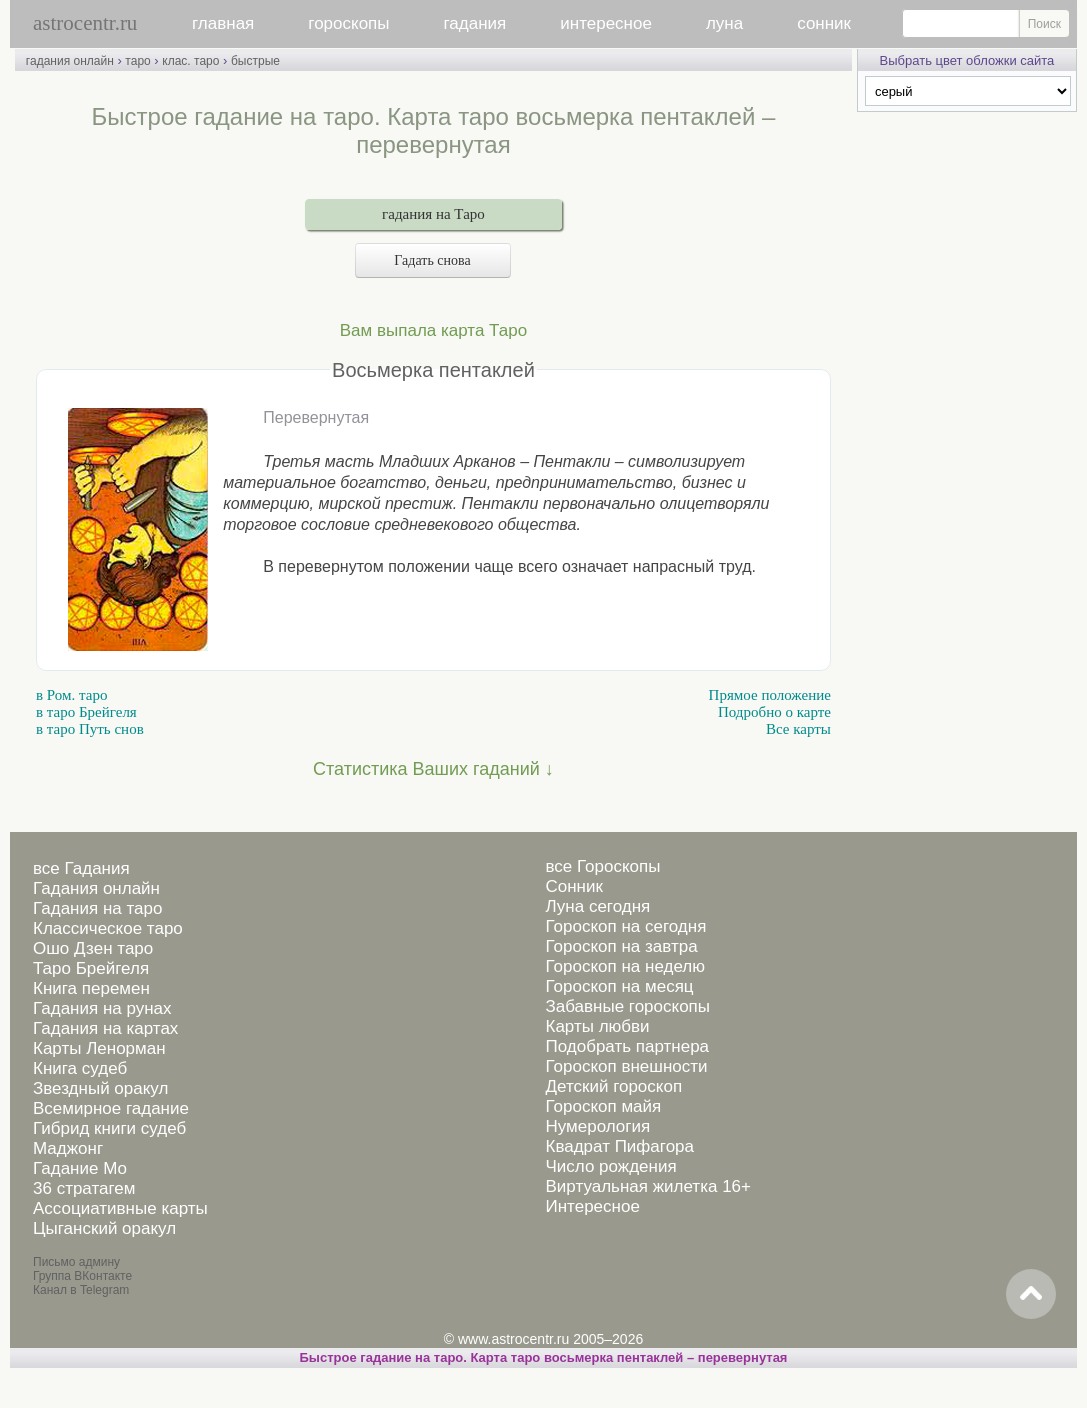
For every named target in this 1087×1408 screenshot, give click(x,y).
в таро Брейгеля (86, 712)
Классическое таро (108, 928)
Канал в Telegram (81, 1290)
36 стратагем (84, 1188)
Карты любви (597, 1026)
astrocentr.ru (85, 23)
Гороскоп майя (603, 1106)
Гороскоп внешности (626, 1066)
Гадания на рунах (102, 1008)
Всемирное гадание (111, 1108)
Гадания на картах (105, 1028)
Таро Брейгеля (91, 968)
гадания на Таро (433, 214)
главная (223, 23)
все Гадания (81, 868)
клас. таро (190, 61)
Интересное (592, 1206)
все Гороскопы (602, 866)
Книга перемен (91, 988)
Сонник (573, 886)
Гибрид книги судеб (109, 1128)
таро (137, 61)
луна (724, 23)
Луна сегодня (597, 906)
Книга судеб (80, 1068)
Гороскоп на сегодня (625, 926)
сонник (824, 23)
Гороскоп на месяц (619, 986)
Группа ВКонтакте (82, 1276)
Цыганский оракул (104, 1228)
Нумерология (597, 1126)
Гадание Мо (80, 1168)
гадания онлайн (70, 61)
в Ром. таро (71, 695)
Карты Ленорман (99, 1048)
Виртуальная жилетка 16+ (648, 1186)
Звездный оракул (100, 1088)
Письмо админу (76, 1262)
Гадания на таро (97, 908)
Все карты (798, 729)
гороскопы (348, 23)
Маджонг (68, 1148)
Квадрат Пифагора (619, 1146)
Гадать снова (433, 260)
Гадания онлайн (96, 888)
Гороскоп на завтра (621, 946)
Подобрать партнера (627, 1046)
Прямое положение (770, 695)
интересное (606, 23)
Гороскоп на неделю (624, 966)
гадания (475, 23)
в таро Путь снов (90, 729)
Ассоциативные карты (120, 1208)
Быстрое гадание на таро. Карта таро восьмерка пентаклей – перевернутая (544, 1357)
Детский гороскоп (613, 1086)
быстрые (255, 61)
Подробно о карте (774, 712)
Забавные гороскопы (627, 1006)
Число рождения (610, 1166)
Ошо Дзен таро (93, 948)
